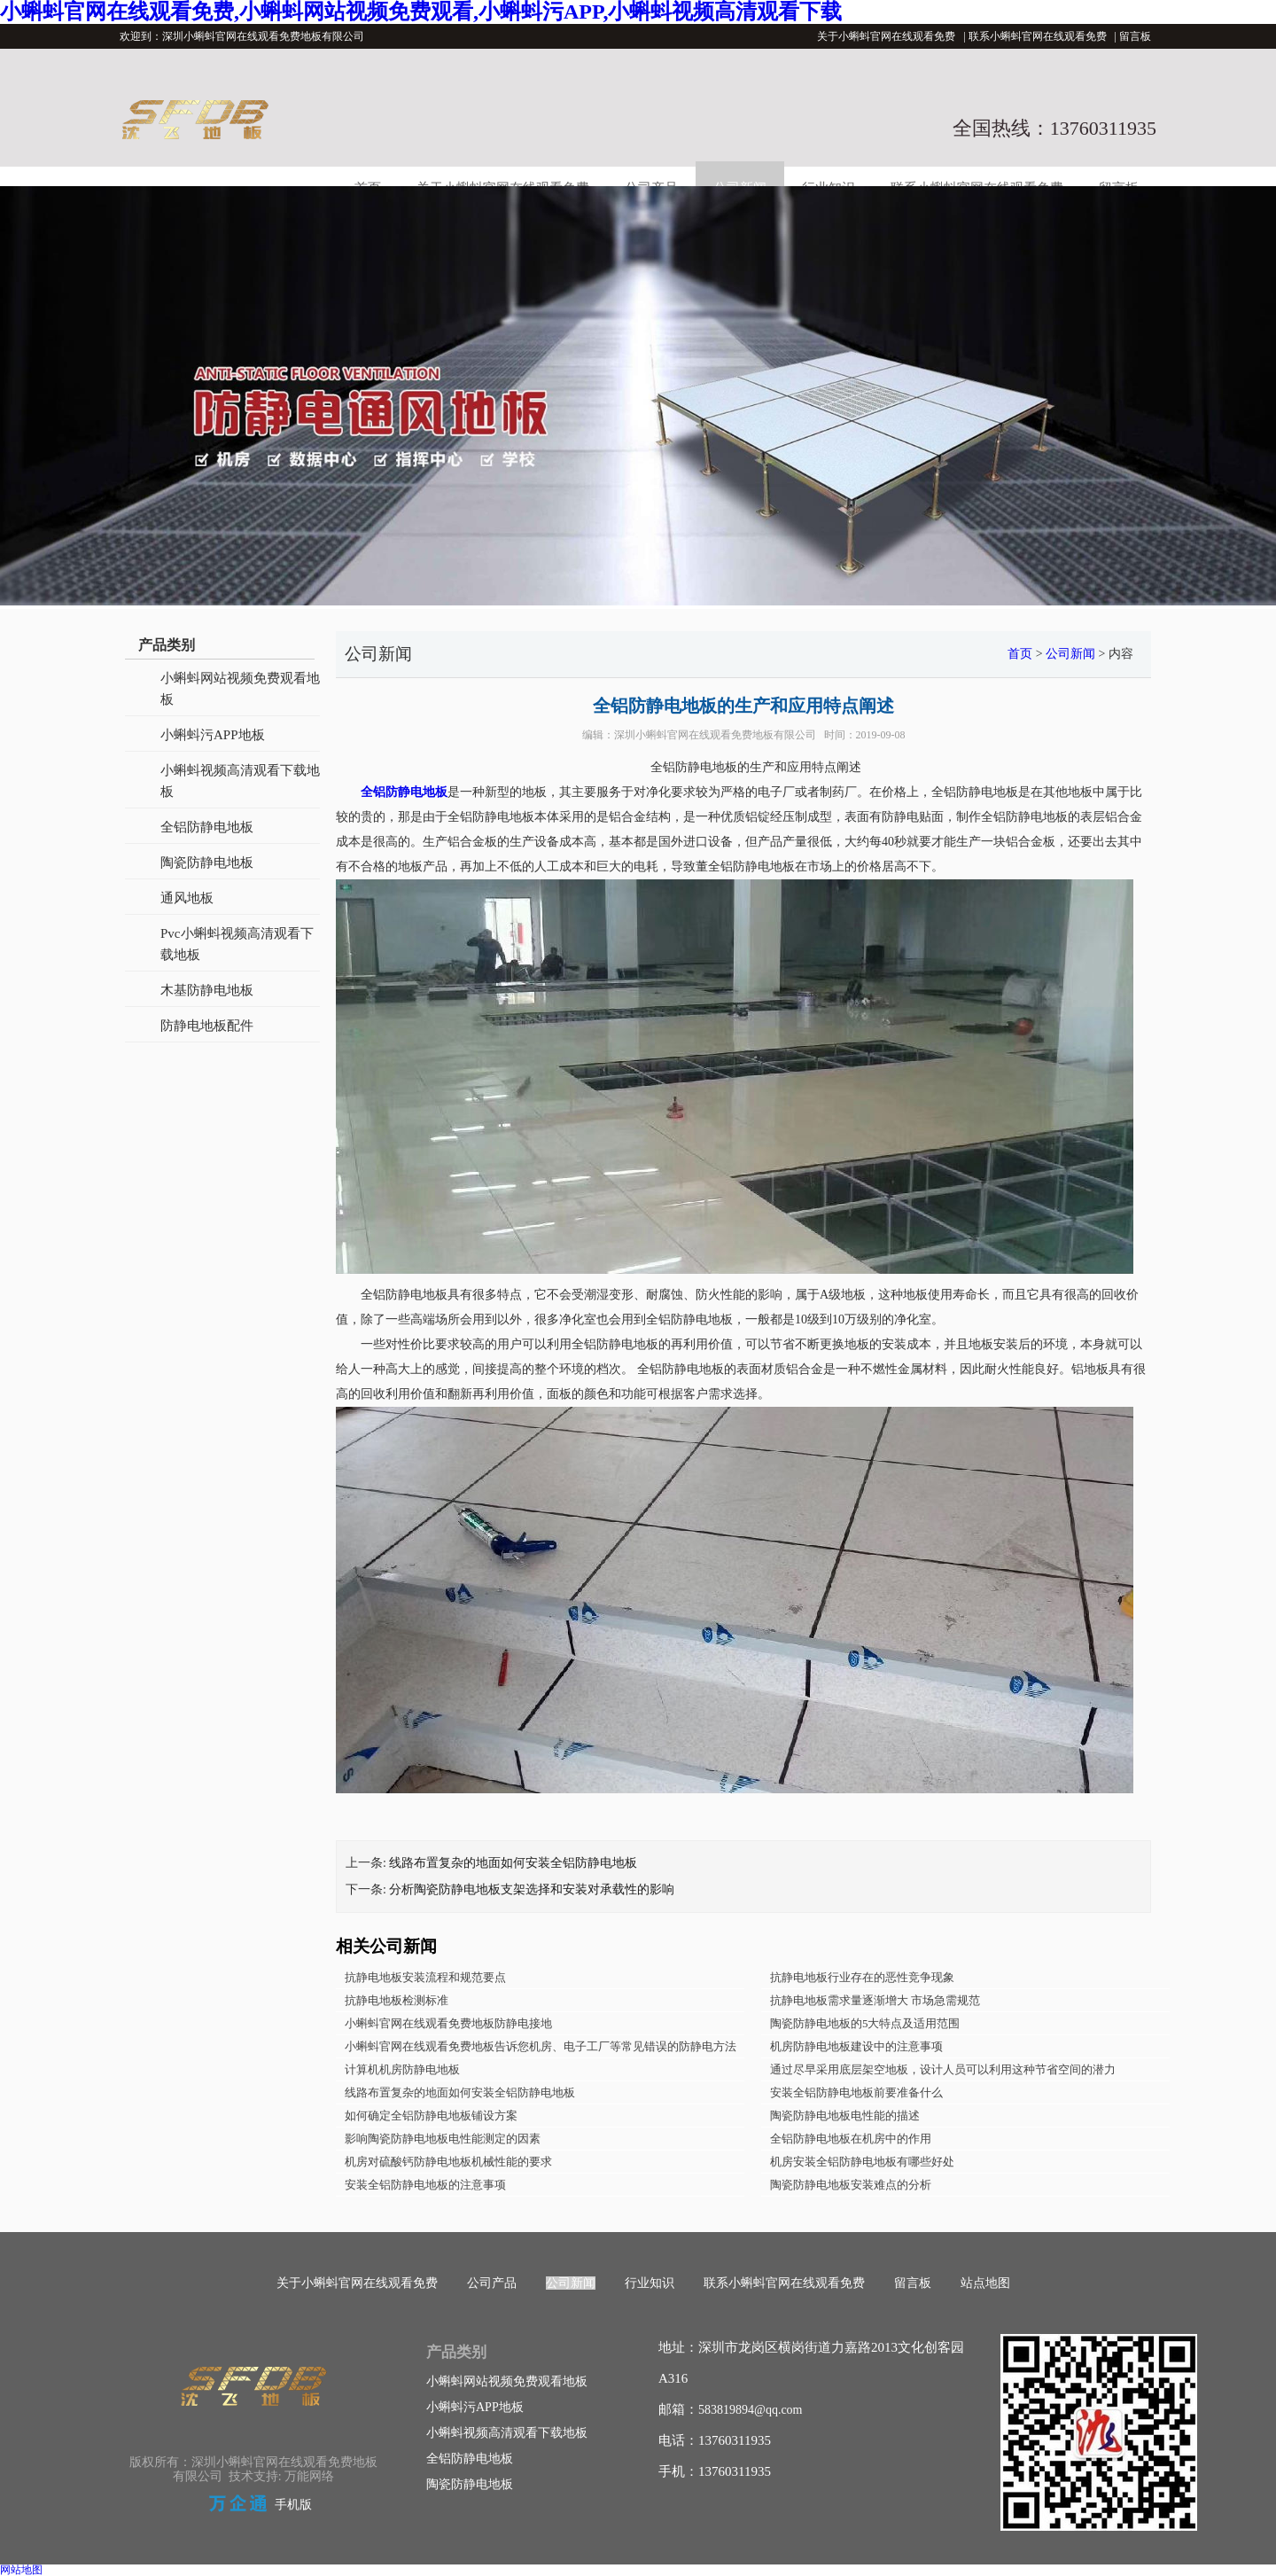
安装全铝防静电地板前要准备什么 (856, 2092)
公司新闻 (1070, 653)
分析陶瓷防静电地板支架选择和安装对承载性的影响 (531, 1889)
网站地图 (21, 2570)
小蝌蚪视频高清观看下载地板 (240, 781)
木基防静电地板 (206, 990)
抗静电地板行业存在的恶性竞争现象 (862, 1977)
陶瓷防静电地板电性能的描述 (845, 2115)
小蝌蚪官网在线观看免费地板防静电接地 (448, 2023)
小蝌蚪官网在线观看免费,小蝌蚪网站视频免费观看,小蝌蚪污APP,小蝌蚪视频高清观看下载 (421, 11)
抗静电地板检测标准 (396, 2000)
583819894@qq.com (750, 2409)
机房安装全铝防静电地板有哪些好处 (862, 2161)
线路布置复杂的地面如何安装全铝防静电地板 (513, 1863)
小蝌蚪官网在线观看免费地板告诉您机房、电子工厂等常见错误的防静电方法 (540, 2046)
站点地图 (985, 2283)
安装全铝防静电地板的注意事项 (425, 2184)
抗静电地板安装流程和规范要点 (425, 1977)
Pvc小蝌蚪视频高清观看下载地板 (237, 944)
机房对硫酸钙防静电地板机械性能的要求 (448, 2161)
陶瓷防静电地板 (206, 862)
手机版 (293, 2504)
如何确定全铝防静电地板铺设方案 (431, 2115)
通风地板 (187, 898)
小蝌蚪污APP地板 (212, 735)
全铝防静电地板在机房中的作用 (850, 2138)
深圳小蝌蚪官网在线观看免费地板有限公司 (715, 735)
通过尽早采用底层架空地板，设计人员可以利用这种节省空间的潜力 (943, 2069)
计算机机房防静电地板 (402, 2069)
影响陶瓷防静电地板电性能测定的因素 (443, 2138)
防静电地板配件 (206, 1026)
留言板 (1135, 36)
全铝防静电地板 (206, 827)
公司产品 (492, 2283)
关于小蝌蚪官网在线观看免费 (886, 36)
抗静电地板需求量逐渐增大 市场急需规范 (875, 2000)
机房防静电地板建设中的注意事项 (856, 2046)
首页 (1020, 653)
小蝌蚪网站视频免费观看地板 (240, 688)
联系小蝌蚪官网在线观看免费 (1038, 36)
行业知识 (649, 2283)
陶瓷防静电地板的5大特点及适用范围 (865, 2023)
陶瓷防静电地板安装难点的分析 (850, 2184)
